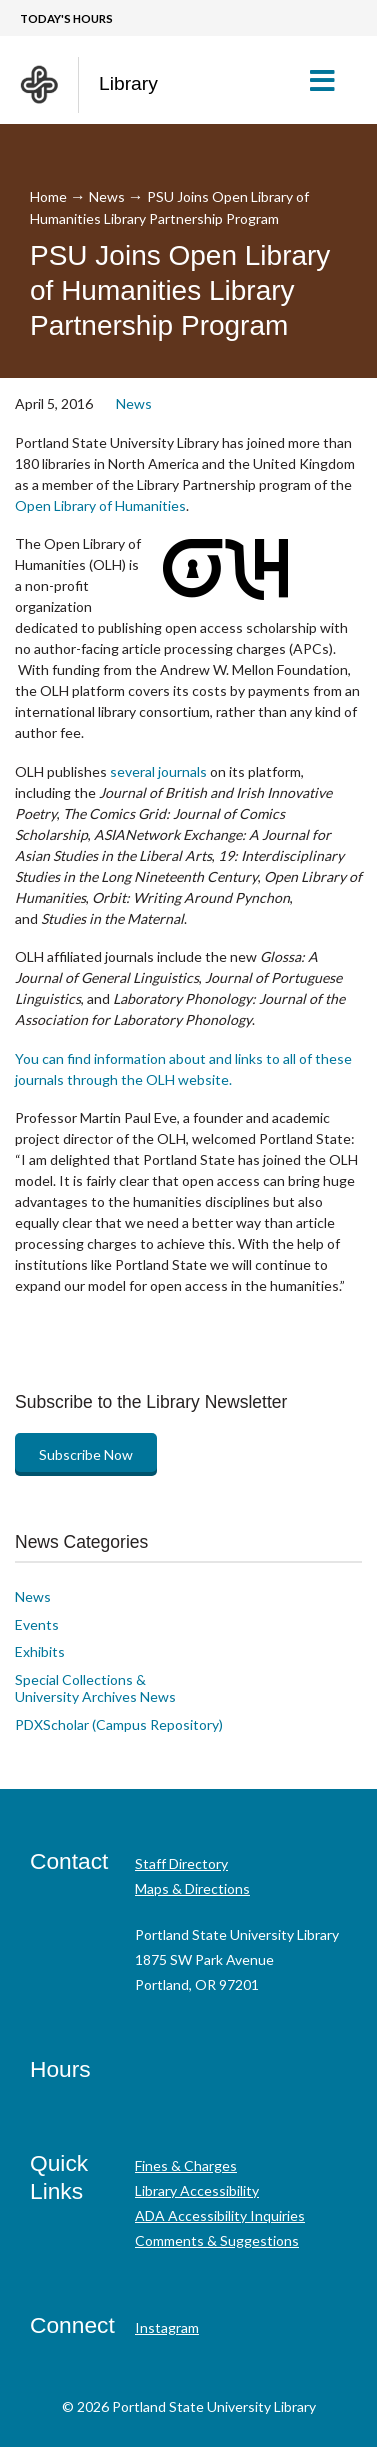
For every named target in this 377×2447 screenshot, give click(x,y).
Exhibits (40, 1651)
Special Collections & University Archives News (95, 1688)
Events (37, 1624)
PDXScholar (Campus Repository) (119, 1724)
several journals (158, 771)
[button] (330, 80)
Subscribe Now (86, 1454)
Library (128, 83)
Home (48, 196)
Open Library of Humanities (100, 505)
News (107, 196)
